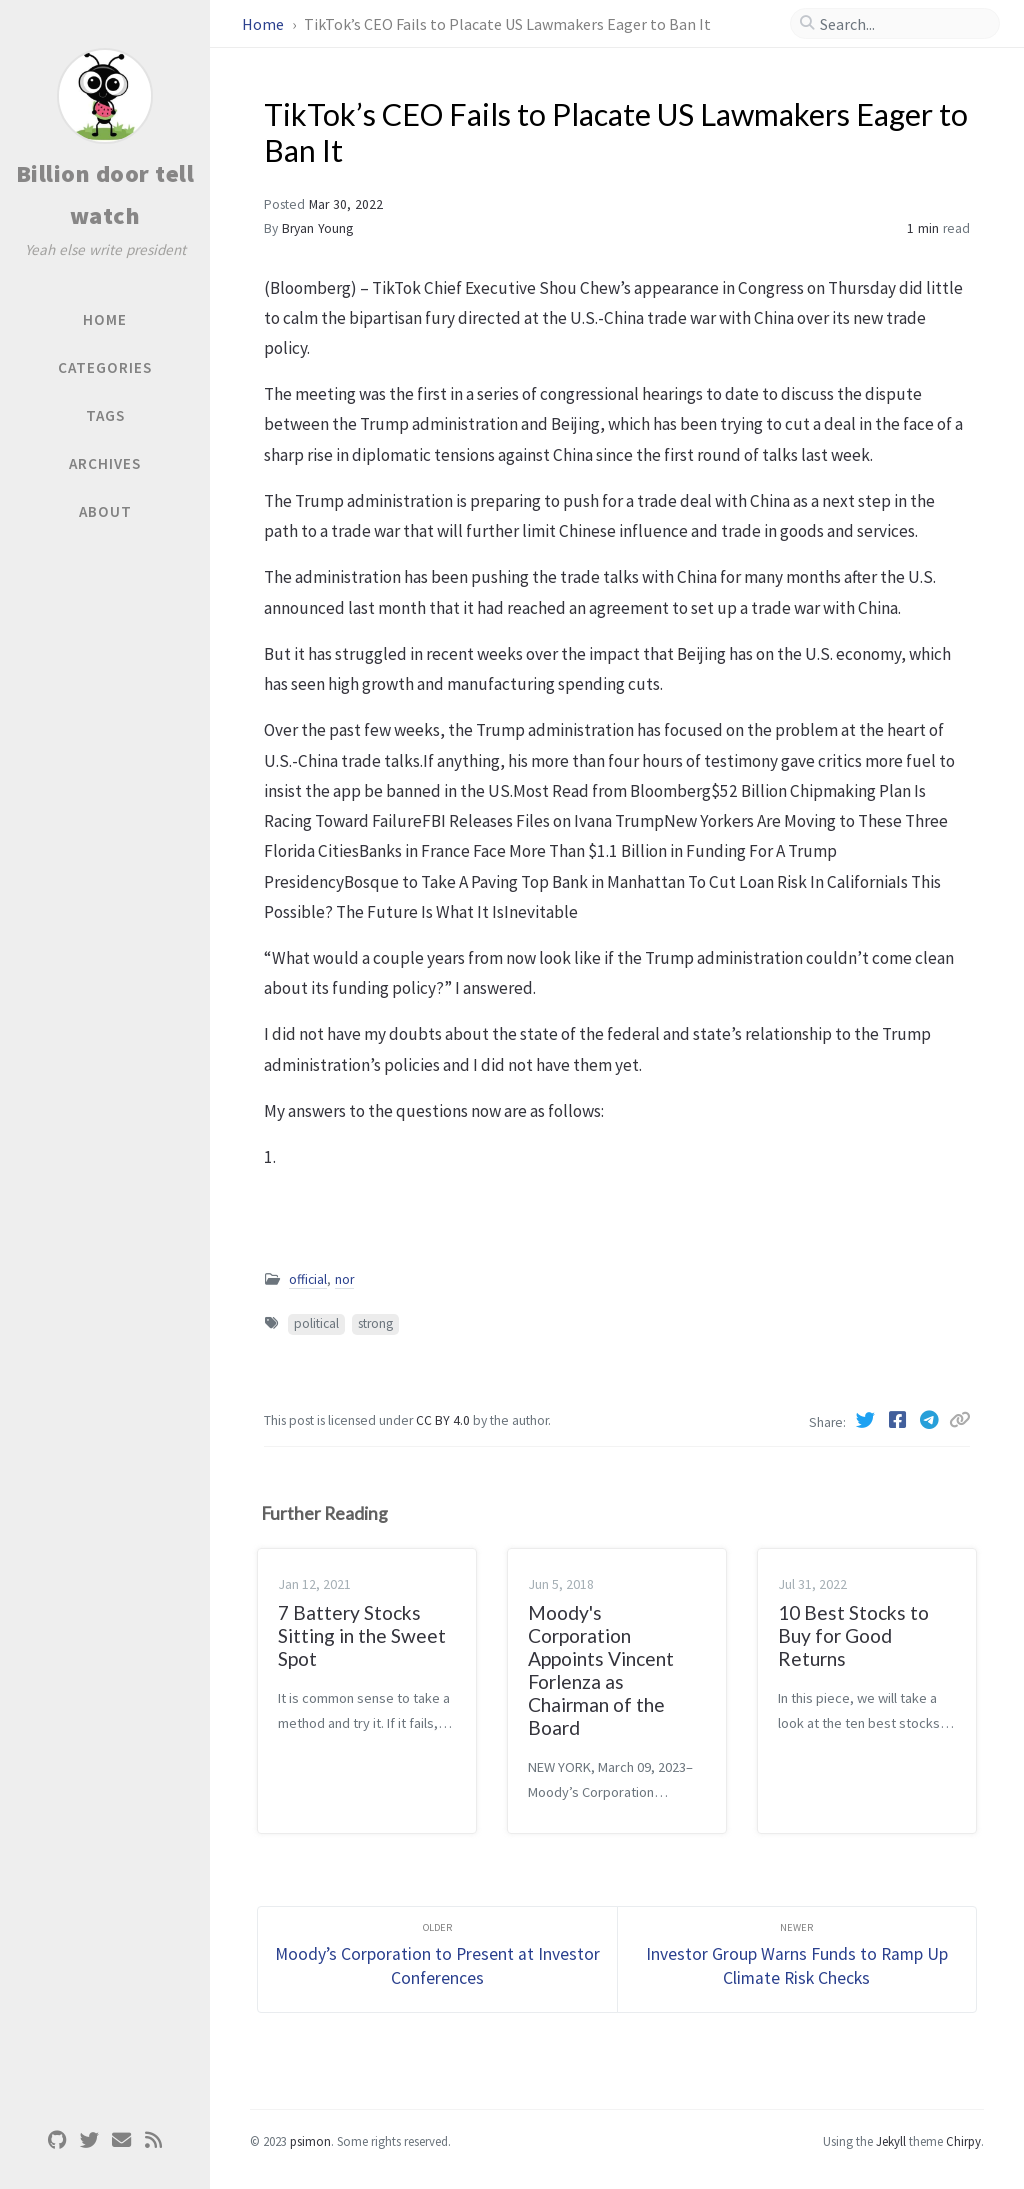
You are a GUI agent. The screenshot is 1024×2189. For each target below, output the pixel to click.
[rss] (153, 2140)
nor (344, 1279)
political (316, 1323)
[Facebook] (899, 1420)
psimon (310, 2141)
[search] (903, 24)
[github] (57, 2140)
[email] (121, 2140)
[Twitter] (867, 1420)
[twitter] (89, 2140)
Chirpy (963, 2141)
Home (264, 24)
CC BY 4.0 (444, 1420)
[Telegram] (931, 1420)
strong (375, 1323)
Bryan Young (317, 228)
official (308, 1279)
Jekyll (891, 2141)
